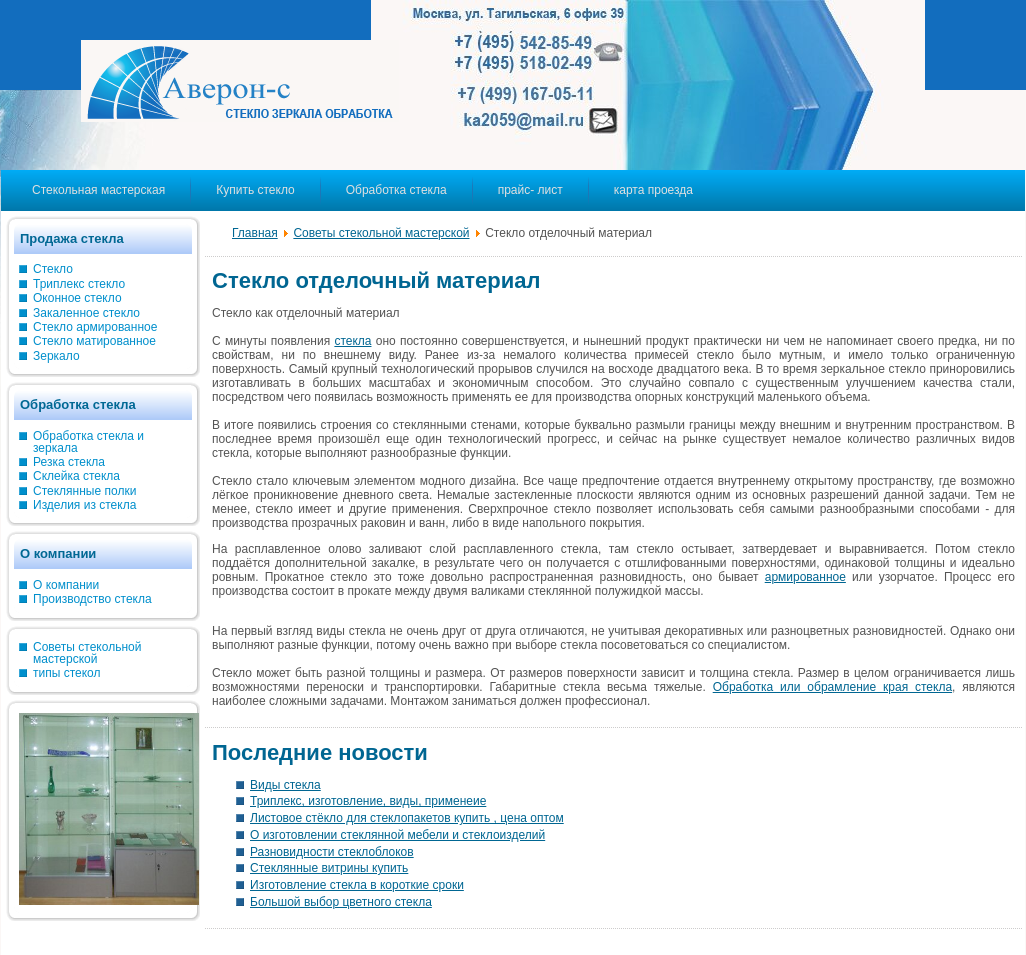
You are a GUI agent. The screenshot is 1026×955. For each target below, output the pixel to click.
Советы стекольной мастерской (381, 233)
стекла (352, 341)
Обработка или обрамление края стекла (832, 687)
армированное (805, 577)
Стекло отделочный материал (376, 280)
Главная (255, 233)
